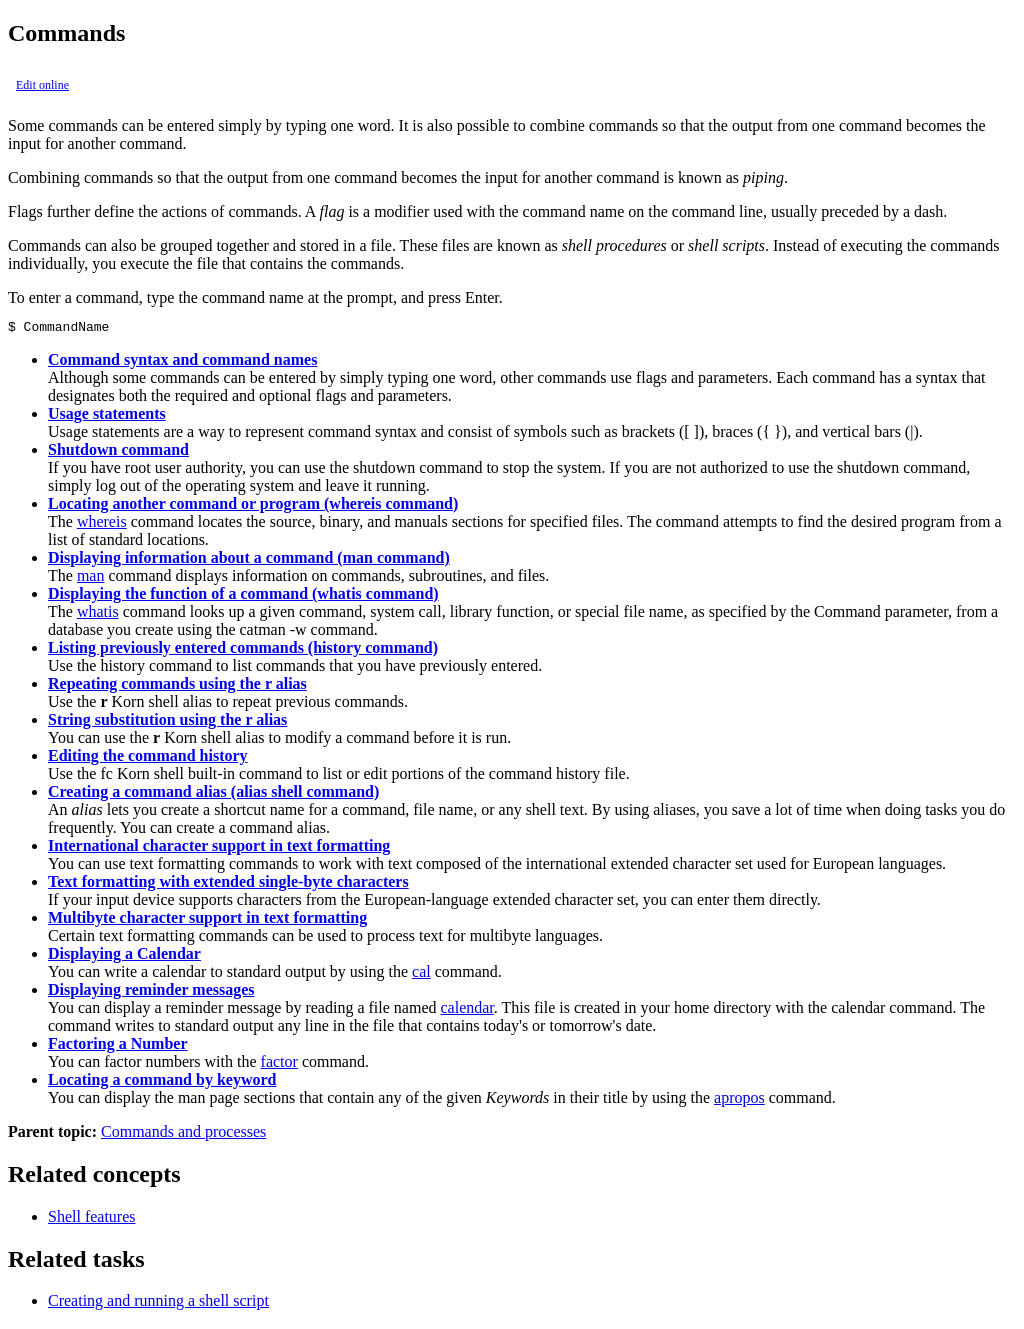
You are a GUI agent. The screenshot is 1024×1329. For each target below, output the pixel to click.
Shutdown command (118, 452)
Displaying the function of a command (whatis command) (243, 596)
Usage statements (107, 416)
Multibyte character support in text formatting (207, 920)
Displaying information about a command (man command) (249, 560)
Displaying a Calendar (124, 956)
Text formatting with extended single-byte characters (228, 884)
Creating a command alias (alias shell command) (213, 794)
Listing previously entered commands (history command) (243, 650)
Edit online (42, 85)
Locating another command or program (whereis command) (253, 506)
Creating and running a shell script (158, 1303)
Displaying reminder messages (151, 992)
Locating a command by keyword (162, 1082)
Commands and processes (183, 1134)
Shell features (92, 1219)
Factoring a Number (118, 1046)
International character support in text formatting (219, 848)
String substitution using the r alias (167, 722)
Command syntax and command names (182, 362)
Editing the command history (148, 758)
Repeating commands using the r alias (177, 686)
